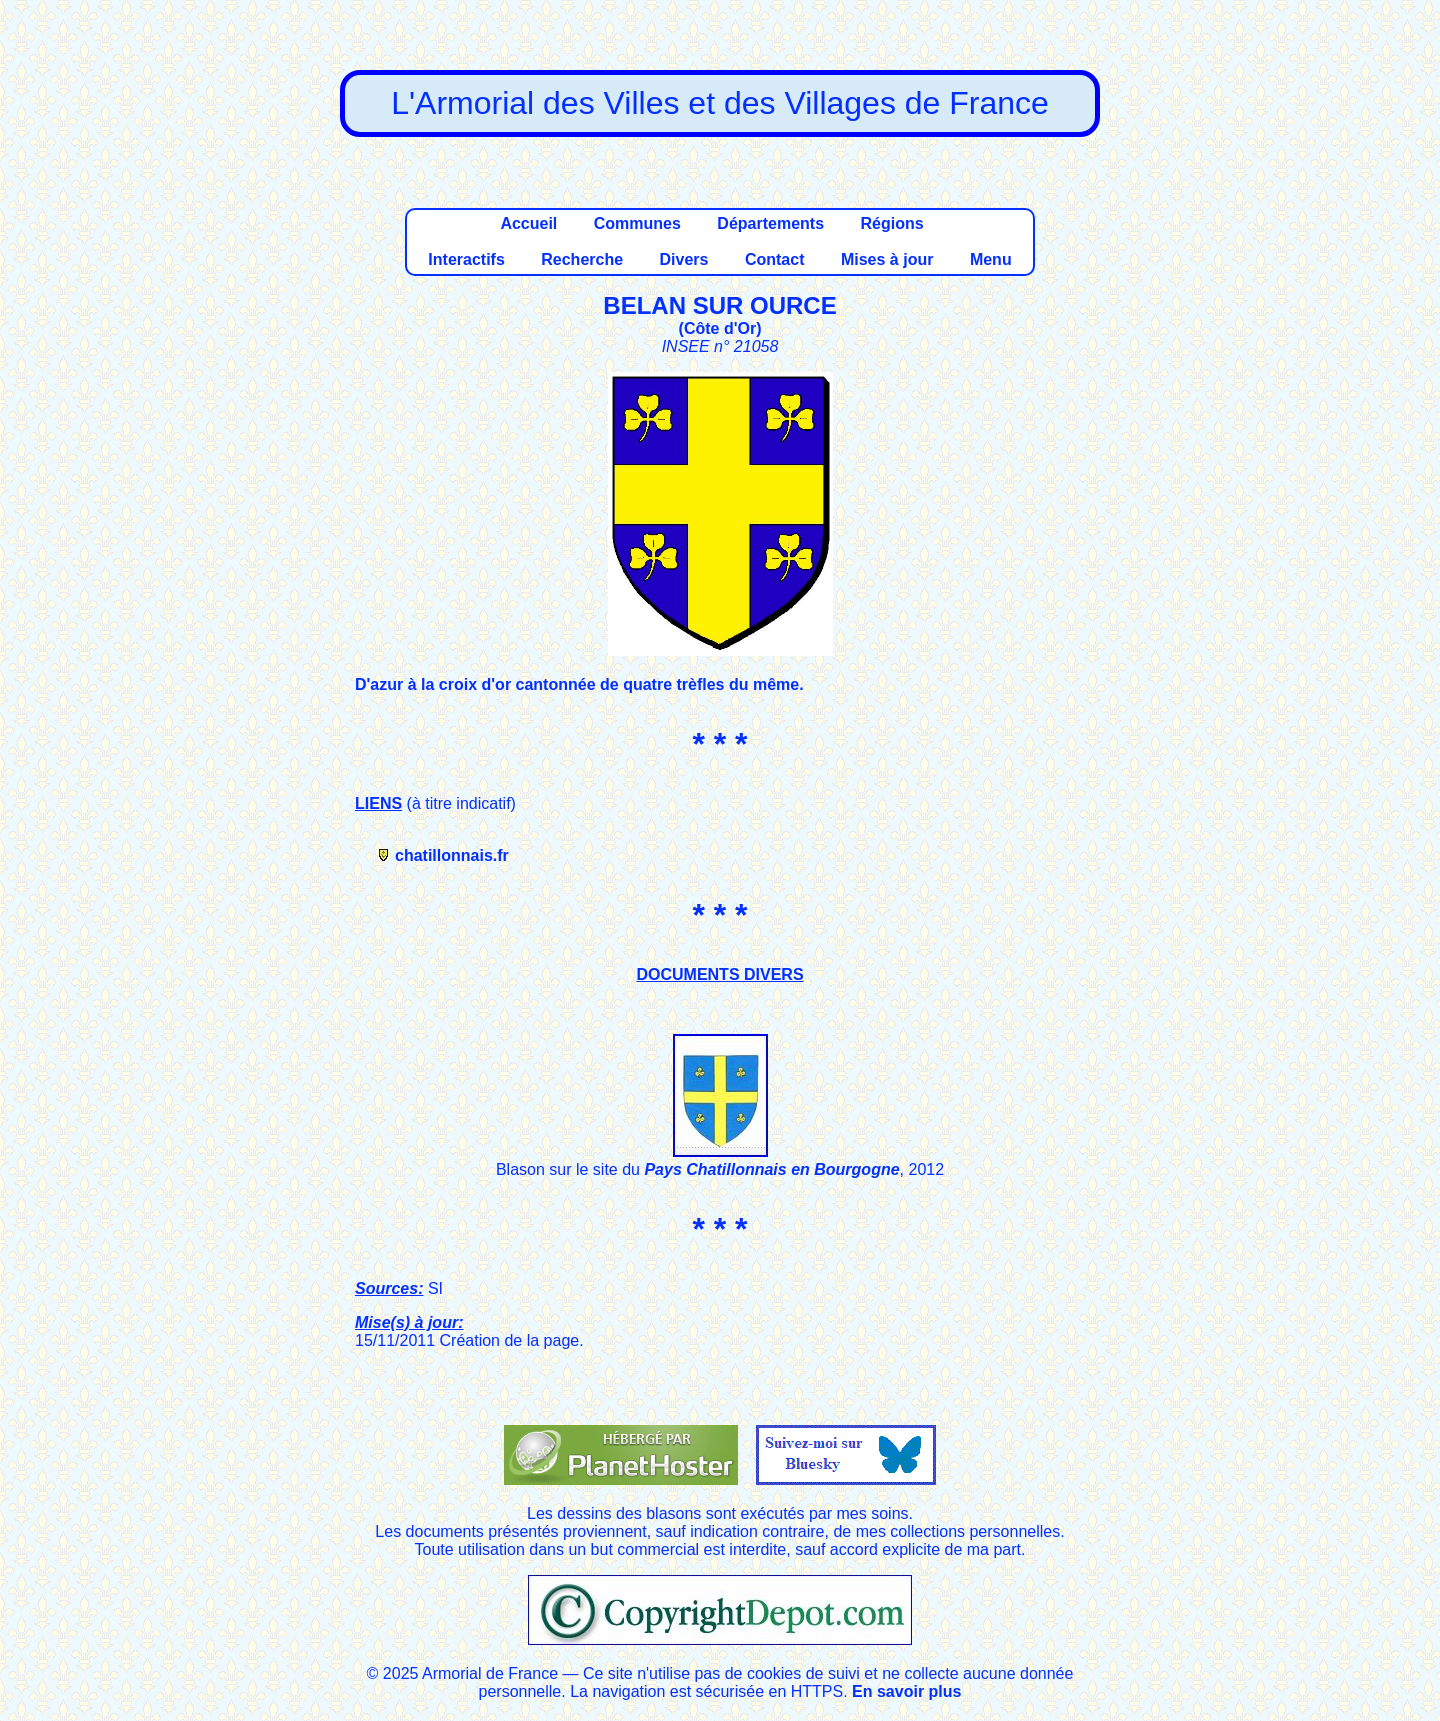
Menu (991, 259)
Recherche (582, 259)
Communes (637, 223)
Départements (770, 223)
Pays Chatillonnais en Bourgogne (771, 1169)
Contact (775, 259)
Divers (684, 259)
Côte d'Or (720, 328)
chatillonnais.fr (452, 855)
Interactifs (466, 259)
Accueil (528, 223)
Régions (891, 223)
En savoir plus (906, 1691)
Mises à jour (887, 259)
